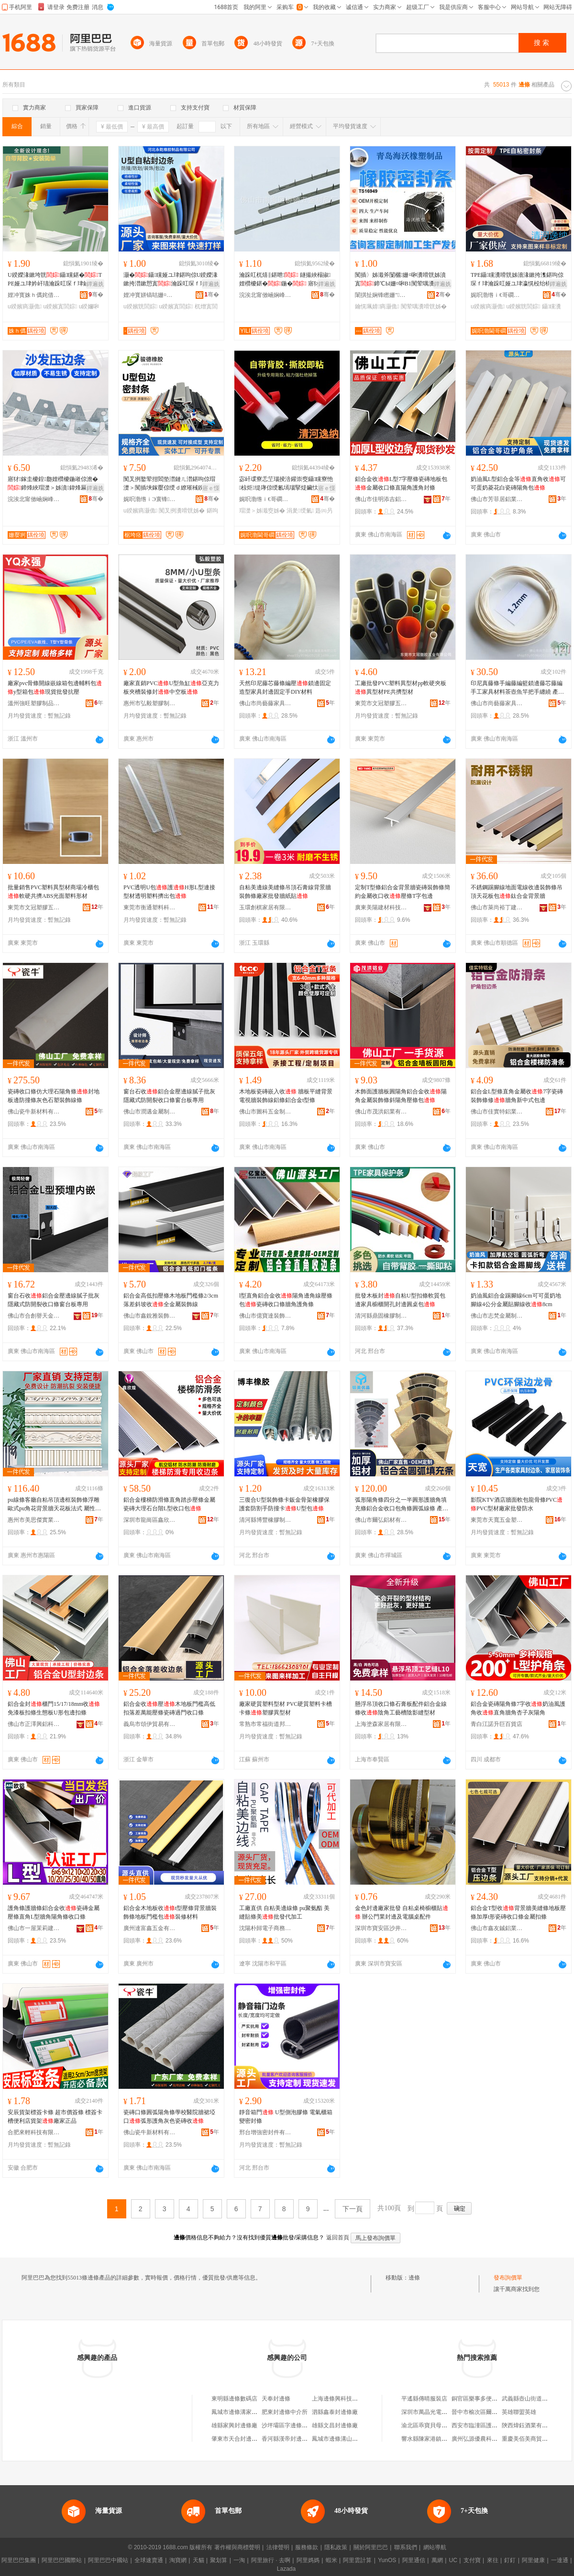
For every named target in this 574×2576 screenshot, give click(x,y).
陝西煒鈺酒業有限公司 (530, 2425)
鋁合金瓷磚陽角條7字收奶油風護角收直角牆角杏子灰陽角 (518, 1708)
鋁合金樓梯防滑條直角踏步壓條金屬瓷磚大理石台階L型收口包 (169, 1504)
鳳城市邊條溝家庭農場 (240, 2412)
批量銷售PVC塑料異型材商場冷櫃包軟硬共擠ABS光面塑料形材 (53, 891)
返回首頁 (337, 2237)
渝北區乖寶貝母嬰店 (427, 2425)
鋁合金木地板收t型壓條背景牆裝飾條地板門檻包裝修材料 (170, 1912)
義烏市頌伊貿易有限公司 (149, 1724)
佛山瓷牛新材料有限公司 (34, 1111)
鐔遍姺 (95, 284)
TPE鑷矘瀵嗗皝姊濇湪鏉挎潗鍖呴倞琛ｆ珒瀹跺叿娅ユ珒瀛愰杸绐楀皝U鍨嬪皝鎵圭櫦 (517, 280)
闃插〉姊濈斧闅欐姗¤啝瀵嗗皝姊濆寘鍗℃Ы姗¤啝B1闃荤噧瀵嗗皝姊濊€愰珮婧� (400, 280)
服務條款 (306, 2547)
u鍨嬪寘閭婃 (60, 306)
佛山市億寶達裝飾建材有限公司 (265, 1315)
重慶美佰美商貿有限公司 (533, 2438)
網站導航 (434, 2547)
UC (453, 2560)
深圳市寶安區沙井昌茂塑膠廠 (381, 1928)
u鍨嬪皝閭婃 (140, 306)
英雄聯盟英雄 (519, 2412)
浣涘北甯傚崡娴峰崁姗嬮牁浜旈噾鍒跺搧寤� (265, 295)
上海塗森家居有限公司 (381, 1724)
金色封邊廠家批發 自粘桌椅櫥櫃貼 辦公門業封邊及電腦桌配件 (401, 1912)
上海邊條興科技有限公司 (343, 2398)
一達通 (559, 2560)
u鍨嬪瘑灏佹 (25, 306)
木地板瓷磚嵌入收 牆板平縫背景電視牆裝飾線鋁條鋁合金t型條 (285, 1095)
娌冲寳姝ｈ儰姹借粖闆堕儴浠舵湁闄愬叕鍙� (34, 295)
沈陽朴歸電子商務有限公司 (265, 1928)
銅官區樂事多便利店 (477, 2398)
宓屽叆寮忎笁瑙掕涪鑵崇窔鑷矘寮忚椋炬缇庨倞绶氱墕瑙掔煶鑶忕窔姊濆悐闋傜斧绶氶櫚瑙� (286, 484)
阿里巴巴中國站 (108, 2560)
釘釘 (510, 2560)
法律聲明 (277, 2547)
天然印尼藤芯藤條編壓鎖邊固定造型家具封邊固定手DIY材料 (285, 687)
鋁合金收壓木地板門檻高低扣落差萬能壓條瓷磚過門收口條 (169, 1708)
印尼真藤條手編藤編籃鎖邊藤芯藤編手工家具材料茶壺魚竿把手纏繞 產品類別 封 (517, 688)
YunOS (387, 2560)
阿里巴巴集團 (18, 2560)
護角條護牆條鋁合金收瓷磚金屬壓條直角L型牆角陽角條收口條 (53, 1912)
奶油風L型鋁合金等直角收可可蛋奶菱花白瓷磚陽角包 (518, 483)
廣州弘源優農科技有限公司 (486, 2438)
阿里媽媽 (308, 2560)
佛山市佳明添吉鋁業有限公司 (381, 499)
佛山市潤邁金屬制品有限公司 (149, 1111)
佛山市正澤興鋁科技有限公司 (34, 1724)
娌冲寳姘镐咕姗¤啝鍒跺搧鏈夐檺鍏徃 (149, 295)
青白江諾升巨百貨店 (496, 1724)
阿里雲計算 (357, 2560)
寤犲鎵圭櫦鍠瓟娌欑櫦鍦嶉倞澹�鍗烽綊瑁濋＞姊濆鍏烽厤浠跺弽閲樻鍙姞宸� (53, 484)
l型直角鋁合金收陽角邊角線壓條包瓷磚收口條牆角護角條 (285, 1300)
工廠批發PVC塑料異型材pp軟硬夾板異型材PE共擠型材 (400, 687)
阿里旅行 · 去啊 (270, 2560)
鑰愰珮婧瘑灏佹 (377, 306)
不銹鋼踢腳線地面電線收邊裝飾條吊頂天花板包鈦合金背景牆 (517, 891)
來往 (492, 2560)
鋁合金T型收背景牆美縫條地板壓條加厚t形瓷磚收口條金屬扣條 (518, 1912)
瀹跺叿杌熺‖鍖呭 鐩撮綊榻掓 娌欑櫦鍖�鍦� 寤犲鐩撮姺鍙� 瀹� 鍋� (286, 280)
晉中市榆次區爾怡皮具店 (483, 2412)
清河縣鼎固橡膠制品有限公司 (381, 1315)
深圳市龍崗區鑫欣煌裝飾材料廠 (149, 1520)
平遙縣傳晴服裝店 (424, 2398)
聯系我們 (405, 2547)
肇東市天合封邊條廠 (237, 2438)
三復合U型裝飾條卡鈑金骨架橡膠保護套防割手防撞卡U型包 (284, 1504)
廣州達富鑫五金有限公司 (149, 1928)
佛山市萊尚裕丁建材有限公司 (497, 907)
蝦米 (331, 2560)
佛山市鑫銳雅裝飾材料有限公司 (149, 1315)
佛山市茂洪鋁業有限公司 (381, 1111)
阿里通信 (413, 2560)
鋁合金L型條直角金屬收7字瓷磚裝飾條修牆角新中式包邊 (517, 1095)
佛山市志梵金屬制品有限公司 (497, 1315)
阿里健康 (533, 2560)
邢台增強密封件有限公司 (265, 2132)
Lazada (286, 2568)
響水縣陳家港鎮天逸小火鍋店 (438, 2438)
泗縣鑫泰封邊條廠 (335, 2412)
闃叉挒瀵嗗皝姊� (182, 510)
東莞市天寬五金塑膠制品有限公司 (497, 1520)
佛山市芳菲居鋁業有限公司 (497, 499)
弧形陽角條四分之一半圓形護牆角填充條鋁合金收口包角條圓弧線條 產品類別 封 (401, 1504)
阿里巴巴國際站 (62, 2560)
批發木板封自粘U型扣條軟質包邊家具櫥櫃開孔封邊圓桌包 (400, 1300)
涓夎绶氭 (300, 510)
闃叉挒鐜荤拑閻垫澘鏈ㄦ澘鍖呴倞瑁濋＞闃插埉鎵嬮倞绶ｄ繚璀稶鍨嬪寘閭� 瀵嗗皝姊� (169, 484)
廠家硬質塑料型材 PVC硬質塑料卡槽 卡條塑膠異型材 (285, 1708)
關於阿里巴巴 (370, 2547)
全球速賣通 (148, 2560)
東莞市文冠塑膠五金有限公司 (381, 703)
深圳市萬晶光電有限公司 (432, 2412)
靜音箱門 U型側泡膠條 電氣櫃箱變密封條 (285, 2116)
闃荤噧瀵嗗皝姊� (424, 306)
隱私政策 (335, 2547)
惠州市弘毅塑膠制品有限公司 (149, 703)
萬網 (437, 2560)
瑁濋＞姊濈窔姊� (262, 510)
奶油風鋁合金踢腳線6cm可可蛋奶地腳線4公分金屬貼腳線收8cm (516, 1300)
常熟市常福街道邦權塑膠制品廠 (265, 1724)
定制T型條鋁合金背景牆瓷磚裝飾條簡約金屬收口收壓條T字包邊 (402, 891)
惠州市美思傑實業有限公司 (34, 1520)
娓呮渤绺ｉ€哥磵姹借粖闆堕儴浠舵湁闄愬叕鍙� (497, 295)
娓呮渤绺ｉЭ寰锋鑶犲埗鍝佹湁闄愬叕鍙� (149, 499)
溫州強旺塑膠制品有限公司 (34, 703)
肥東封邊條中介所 (285, 2412)
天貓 (198, 2560)
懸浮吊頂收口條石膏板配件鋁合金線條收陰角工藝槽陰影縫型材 (401, 1708)
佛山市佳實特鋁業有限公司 (497, 1111)
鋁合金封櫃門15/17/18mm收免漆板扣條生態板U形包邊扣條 (54, 1708)
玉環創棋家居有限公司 (265, 907)
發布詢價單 (508, 2277)
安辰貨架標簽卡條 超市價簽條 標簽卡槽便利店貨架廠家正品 (55, 2116)
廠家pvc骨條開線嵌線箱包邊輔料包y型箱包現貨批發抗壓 (55, 687)
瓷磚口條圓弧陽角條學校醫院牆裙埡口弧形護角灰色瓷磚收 (169, 2116)
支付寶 (472, 2560)
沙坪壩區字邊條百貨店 (290, 2425)
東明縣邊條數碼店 (234, 2398)
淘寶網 (178, 2560)
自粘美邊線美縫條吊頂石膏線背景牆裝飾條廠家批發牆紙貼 (285, 891)
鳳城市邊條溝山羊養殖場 (343, 2438)
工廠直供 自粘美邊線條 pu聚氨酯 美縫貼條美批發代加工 (284, 1912)
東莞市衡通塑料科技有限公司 (149, 907)
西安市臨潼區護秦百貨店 (483, 2425)
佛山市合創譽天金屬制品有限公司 (34, 1315)
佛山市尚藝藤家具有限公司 (265, 703)
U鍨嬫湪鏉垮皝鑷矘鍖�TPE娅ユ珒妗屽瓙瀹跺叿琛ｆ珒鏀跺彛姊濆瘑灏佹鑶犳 (55, 280)
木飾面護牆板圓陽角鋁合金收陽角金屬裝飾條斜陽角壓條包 (401, 1095)
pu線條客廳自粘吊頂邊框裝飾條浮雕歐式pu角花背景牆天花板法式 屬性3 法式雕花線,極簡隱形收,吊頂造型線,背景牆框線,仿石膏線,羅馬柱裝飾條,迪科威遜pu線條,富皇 (55, 1504)
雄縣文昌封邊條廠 (335, 2425)
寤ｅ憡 (211, 488)
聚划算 (218, 2560)
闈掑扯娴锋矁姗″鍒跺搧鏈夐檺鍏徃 (381, 295)
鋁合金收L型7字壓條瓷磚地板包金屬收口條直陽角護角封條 (401, 483)
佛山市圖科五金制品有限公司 (265, 1111)
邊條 (414, 2277)
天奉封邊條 (276, 2398)
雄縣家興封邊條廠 (234, 2425)
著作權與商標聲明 (237, 2547)
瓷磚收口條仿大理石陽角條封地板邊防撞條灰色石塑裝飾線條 (53, 1095)
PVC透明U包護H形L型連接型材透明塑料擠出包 (169, 891)
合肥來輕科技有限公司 (34, 2132)
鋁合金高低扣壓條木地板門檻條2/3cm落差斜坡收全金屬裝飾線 (170, 1300)
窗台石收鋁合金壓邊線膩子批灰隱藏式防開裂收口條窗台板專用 (169, 1095)
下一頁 (352, 2209)
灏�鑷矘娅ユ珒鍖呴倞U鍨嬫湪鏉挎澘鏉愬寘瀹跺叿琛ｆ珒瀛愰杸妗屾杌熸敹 (170, 280)
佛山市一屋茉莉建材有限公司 (34, 1928)
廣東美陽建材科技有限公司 (381, 907)
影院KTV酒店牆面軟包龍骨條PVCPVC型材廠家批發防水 (517, 1504)
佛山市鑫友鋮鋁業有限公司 (497, 1928)
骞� (95, 294)
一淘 (239, 2560)
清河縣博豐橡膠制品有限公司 (265, 1520)
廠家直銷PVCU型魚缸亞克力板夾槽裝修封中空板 (171, 687)
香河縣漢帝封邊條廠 (287, 2438)
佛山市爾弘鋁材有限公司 (381, 1520)
